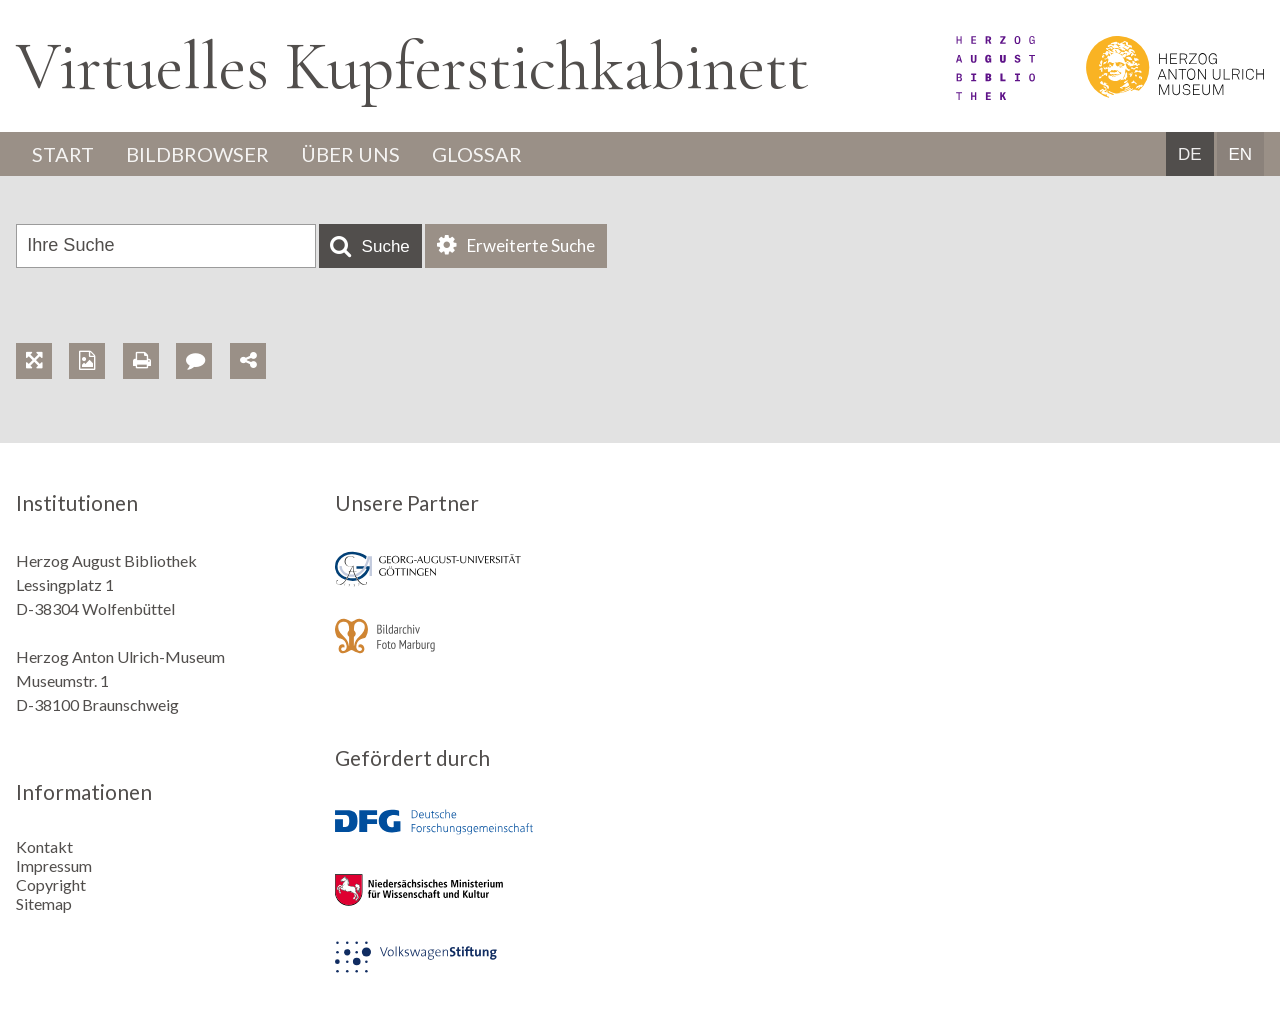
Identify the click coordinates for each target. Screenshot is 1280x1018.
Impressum (54, 865)
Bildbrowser (197, 154)
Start (63, 154)
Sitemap (44, 903)
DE (1190, 154)
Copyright (51, 884)
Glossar (477, 154)
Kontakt (44, 846)
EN (1240, 154)
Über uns (350, 154)
